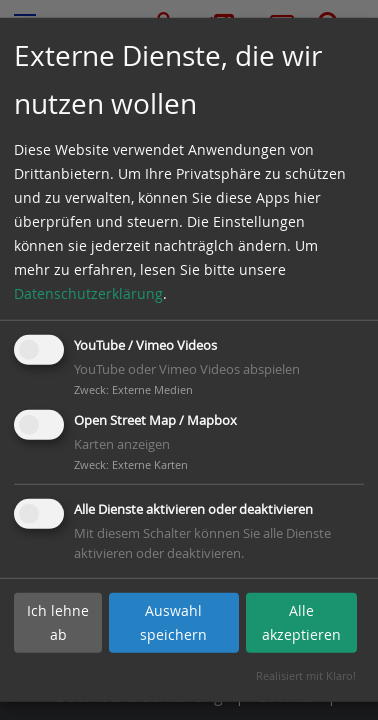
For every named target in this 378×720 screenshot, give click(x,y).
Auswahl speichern (173, 622)
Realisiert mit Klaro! (306, 675)
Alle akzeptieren (301, 622)
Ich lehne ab (58, 622)
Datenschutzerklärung (88, 293)
